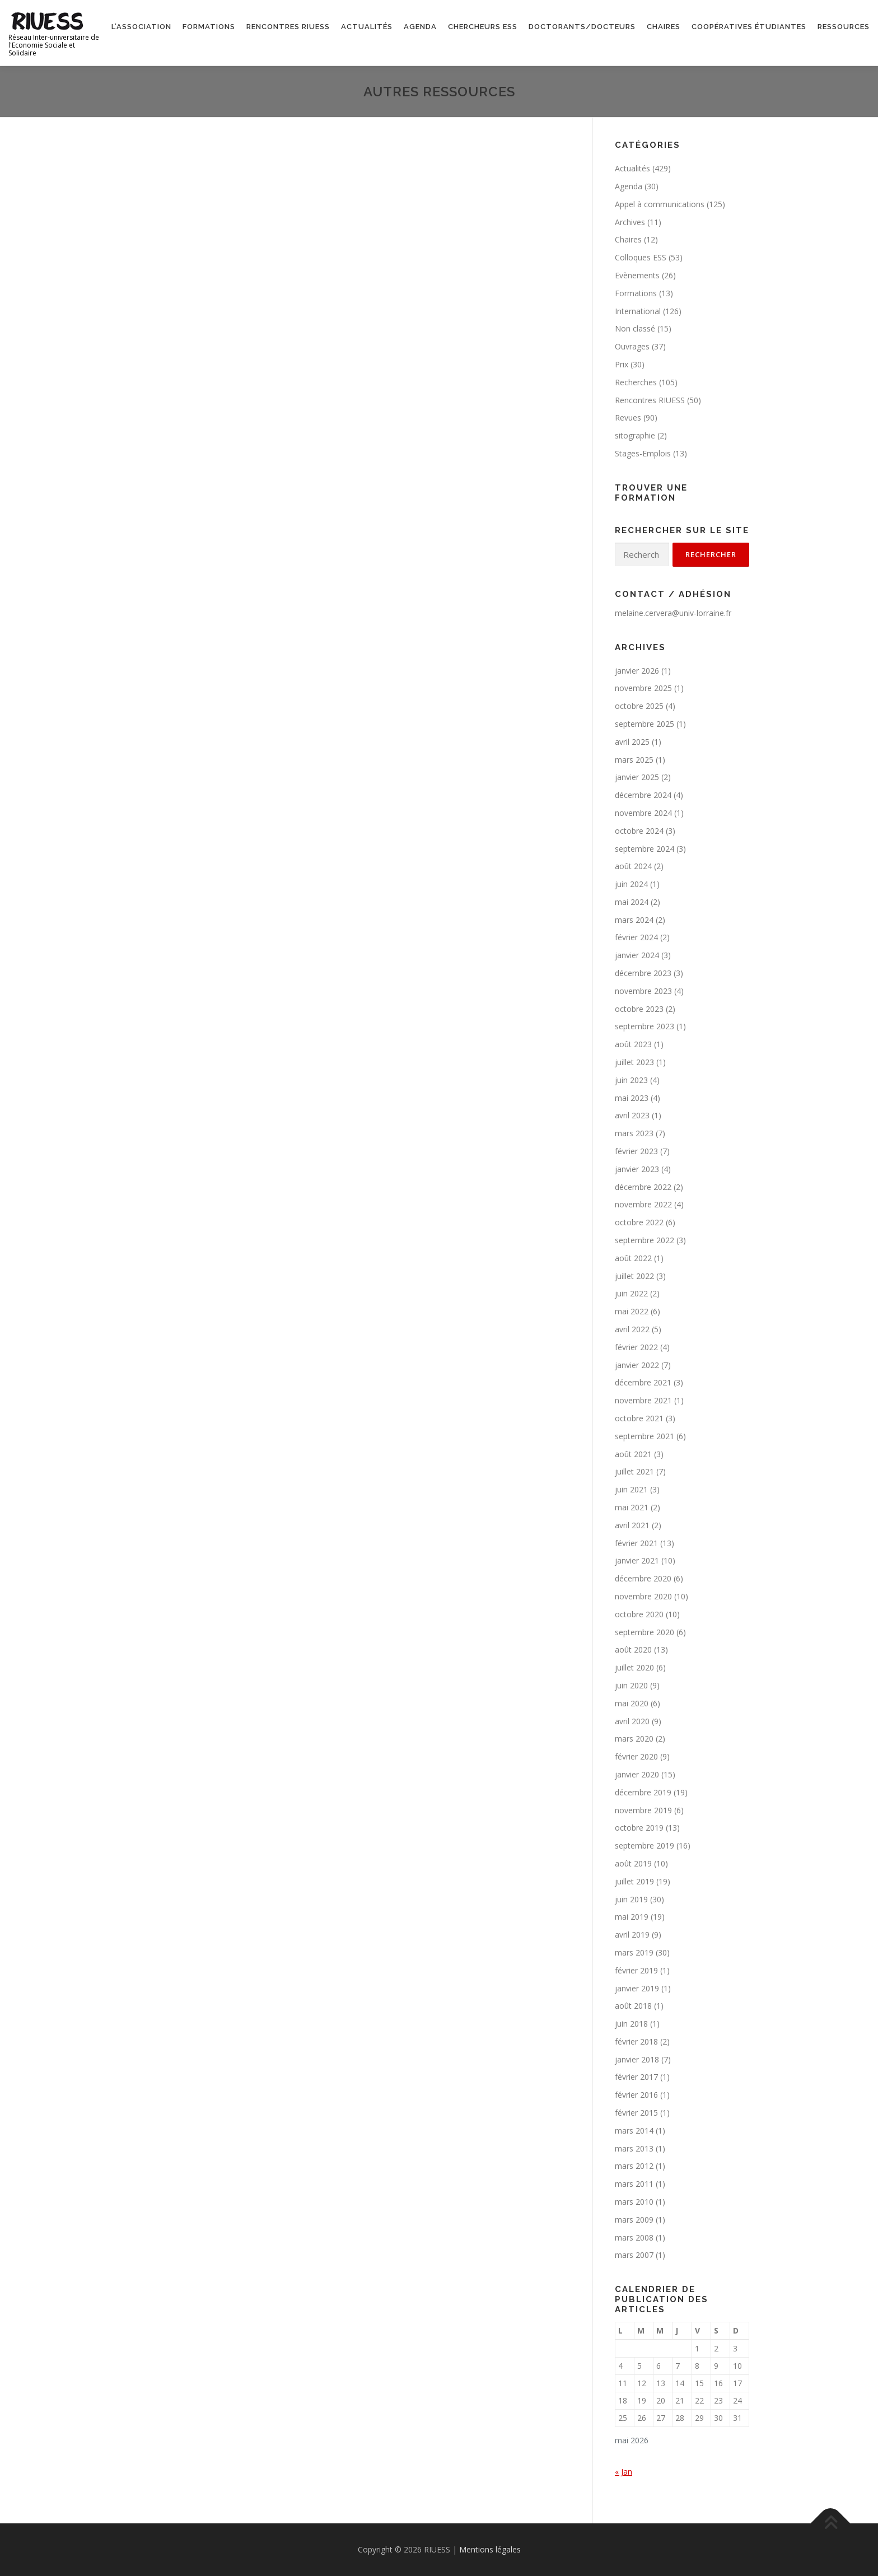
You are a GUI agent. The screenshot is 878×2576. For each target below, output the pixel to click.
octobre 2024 (639, 830)
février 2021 (636, 1543)
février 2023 (636, 1151)
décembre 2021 (643, 1382)
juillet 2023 (634, 1062)
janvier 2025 (637, 777)
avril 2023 (632, 1115)
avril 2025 (632, 741)
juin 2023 (631, 1080)
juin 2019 (631, 1899)
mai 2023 (631, 1098)
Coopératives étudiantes (749, 26)
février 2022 (636, 1347)
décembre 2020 (643, 1578)
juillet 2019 (634, 1881)
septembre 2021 (644, 1436)
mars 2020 (634, 1738)
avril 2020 (632, 1721)
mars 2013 (634, 2148)
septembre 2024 (644, 848)
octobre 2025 (639, 706)
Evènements (637, 275)
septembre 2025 (644, 723)
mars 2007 (634, 2255)
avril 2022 (632, 1329)
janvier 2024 (637, 955)
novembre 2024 (643, 813)
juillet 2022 (634, 1276)
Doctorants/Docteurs (582, 26)
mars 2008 (634, 2237)
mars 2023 (634, 1133)
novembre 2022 (643, 1204)
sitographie (635, 435)
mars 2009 (634, 2219)
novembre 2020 (643, 1596)
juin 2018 (631, 2023)
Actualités (367, 26)
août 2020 (633, 1649)
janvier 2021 (637, 1560)
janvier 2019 (637, 1988)
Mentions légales (490, 2549)
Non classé (635, 328)
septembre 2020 (644, 1632)
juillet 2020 (634, 1667)
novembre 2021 (643, 1400)
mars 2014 (634, 2130)
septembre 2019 (644, 1845)
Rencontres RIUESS (288, 26)
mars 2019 (634, 1952)
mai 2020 (631, 1703)
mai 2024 (631, 902)
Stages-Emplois (643, 453)
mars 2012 (634, 2165)
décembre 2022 (643, 1187)
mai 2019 (631, 1916)
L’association (141, 26)
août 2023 (633, 1044)
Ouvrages (632, 346)
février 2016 (636, 2094)
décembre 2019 (643, 1792)
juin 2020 (631, 1685)
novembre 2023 (643, 991)
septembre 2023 (644, 1026)
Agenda (420, 26)
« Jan (623, 2471)
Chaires (663, 26)
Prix (621, 364)
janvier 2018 (637, 2059)
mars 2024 (634, 919)
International (638, 311)
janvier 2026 (637, 670)
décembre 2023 (643, 973)
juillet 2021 (634, 1471)
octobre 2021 (639, 1418)
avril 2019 (632, 1934)
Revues (628, 417)
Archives (630, 222)
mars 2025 (634, 759)
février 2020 (636, 1756)
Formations (209, 26)
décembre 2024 (643, 795)
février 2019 (636, 1970)
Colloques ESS (640, 257)
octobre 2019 (639, 1827)
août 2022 (633, 1258)
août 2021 (633, 1454)
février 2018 (636, 2041)
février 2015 (636, 2112)
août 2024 (633, 866)
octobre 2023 (639, 1009)
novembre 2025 (643, 688)
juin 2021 (631, 1489)
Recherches (636, 382)
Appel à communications (659, 204)
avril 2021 (632, 1525)
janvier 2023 (637, 1169)
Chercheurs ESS (482, 26)
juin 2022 (631, 1293)
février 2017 (636, 2076)
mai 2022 (631, 1311)
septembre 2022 (644, 1240)
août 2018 (633, 2005)
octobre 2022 (639, 1222)
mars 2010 (634, 2201)
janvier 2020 (637, 1774)
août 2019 (633, 1863)
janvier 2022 (637, 1365)
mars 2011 (634, 2183)
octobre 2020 (639, 1614)
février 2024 (636, 937)
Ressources (844, 26)
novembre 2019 (643, 1810)
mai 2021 (631, 1507)
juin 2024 (631, 884)
